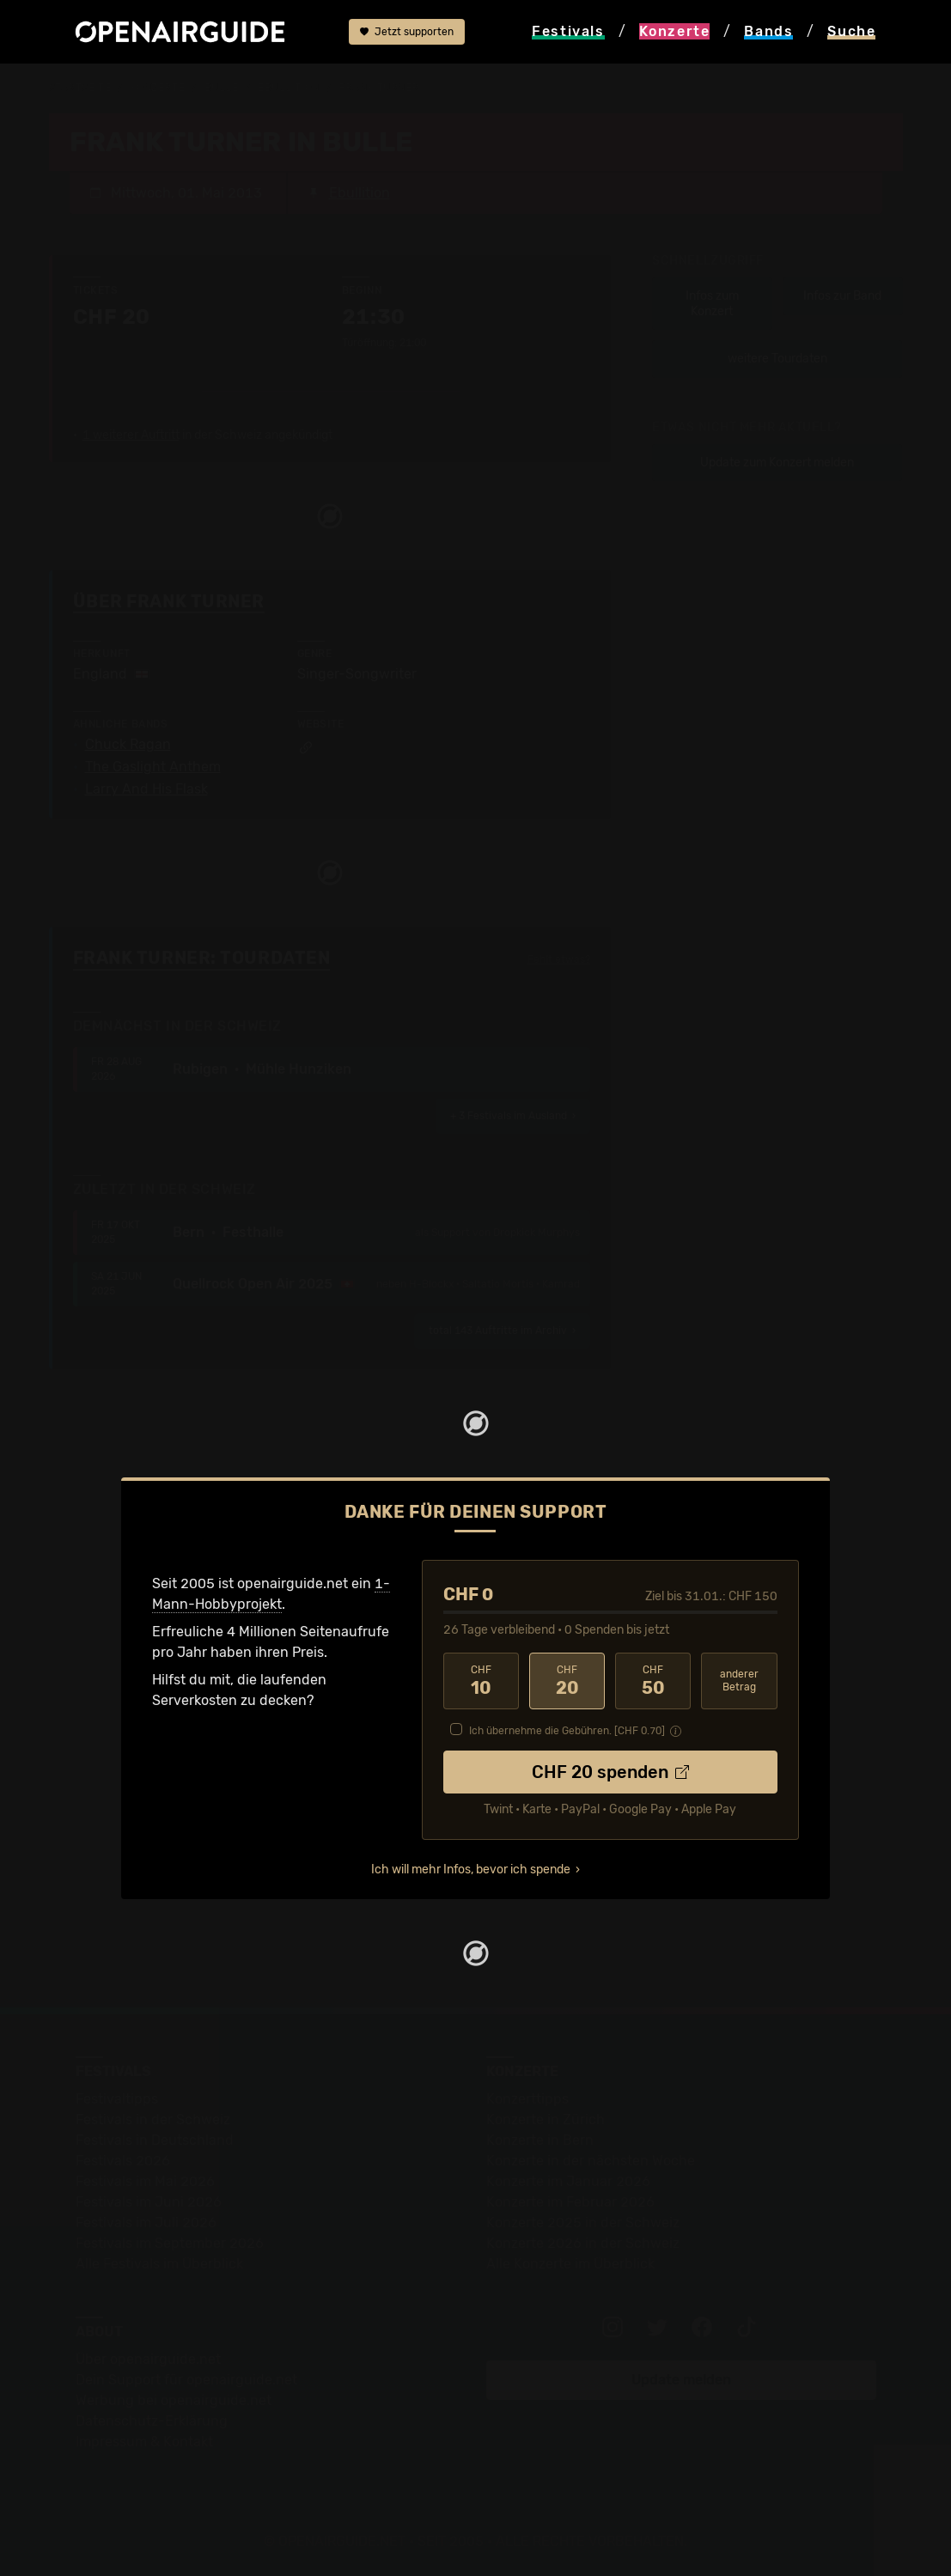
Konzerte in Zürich (545, 2119)
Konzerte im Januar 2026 (568, 2181)
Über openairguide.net (148, 2359)
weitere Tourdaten (777, 358)
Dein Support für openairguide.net (186, 2380)
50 (653, 1681)
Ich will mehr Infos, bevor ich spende (470, 1869)
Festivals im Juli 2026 (146, 2222)
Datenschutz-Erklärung (152, 2421)
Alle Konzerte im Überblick (570, 2264)
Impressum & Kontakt (144, 2441)
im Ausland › (513, 1116)
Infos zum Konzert (712, 304)
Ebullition (289, 88)
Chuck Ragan (128, 745)
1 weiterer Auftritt (131, 435)
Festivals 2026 (123, 2161)
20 (567, 1681)
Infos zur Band (842, 296)
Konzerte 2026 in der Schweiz (583, 2243)
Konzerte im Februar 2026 (570, 2202)
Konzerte (158, 88)
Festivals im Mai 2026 (145, 2181)
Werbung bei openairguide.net (173, 2400)
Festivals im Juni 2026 (149, 2202)
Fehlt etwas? (558, 959)
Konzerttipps (527, 2099)
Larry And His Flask (146, 789)
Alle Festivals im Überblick (159, 2264)
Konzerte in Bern (540, 2140)
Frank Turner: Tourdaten (202, 957)
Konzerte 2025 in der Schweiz (583, 2222)
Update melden (681, 2380)
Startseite (80, 88)
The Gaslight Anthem (153, 767)
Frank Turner (378, 88)
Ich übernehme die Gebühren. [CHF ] (567, 1731)
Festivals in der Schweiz (153, 2119)
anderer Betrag (739, 1680)
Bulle (221, 88)
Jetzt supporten (407, 32)
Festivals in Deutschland (155, 2140)
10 (481, 1681)
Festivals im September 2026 (170, 2243)
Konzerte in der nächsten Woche (590, 2161)
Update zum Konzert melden (777, 462)
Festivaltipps (117, 2099)
